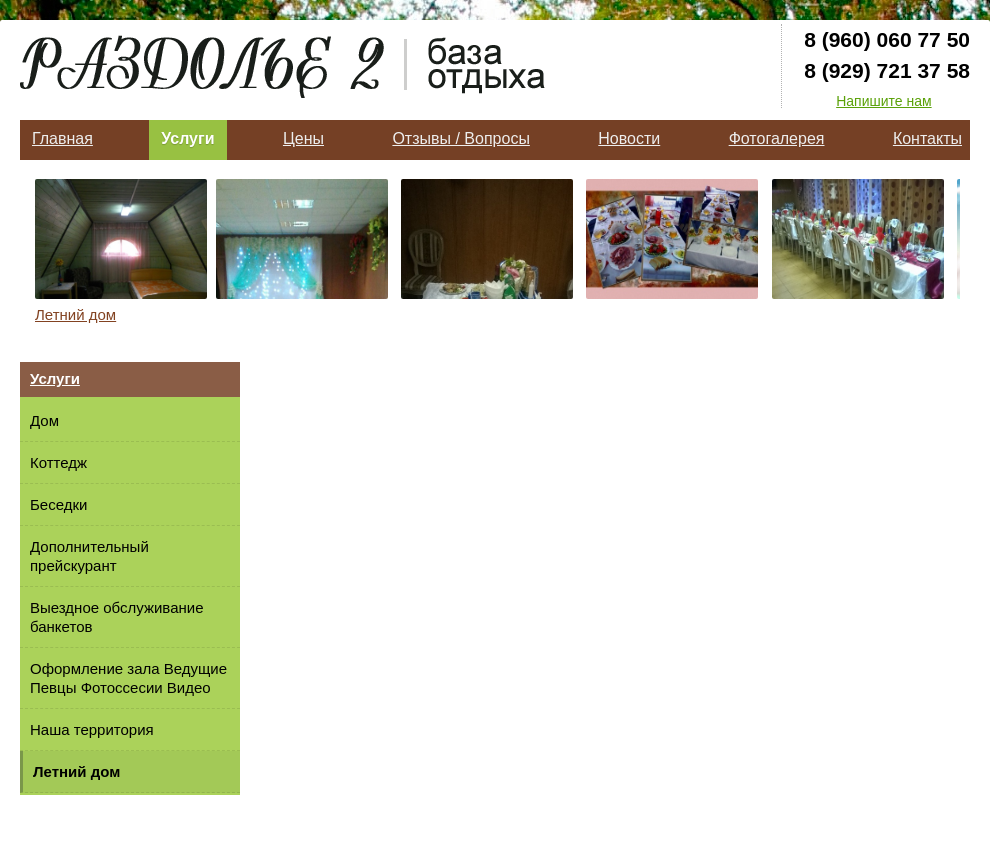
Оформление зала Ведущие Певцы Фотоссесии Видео (128, 678)
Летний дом (75, 314)
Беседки (58, 504)
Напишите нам (883, 101)
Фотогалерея (777, 138)
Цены (303, 138)
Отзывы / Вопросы (460, 138)
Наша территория (92, 729)
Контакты (927, 138)
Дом (44, 420)
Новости (629, 138)
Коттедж (58, 462)
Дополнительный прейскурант (89, 556)
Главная (62, 138)
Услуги (187, 138)
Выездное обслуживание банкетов (116, 617)
